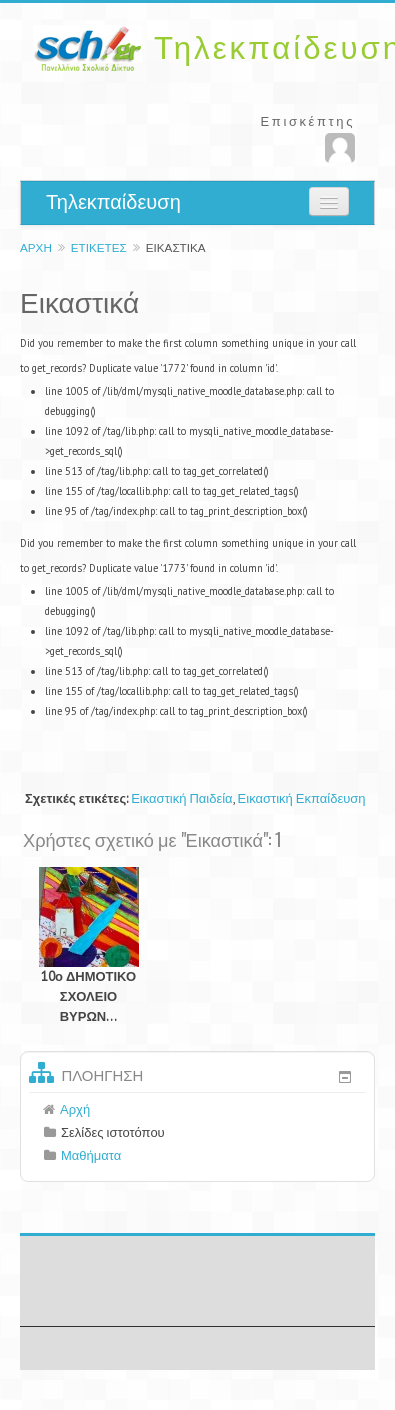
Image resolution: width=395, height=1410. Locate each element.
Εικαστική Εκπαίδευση (302, 798)
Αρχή (36, 247)
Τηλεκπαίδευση (113, 202)
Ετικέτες (99, 247)
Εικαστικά (176, 247)
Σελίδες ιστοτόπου (113, 1132)
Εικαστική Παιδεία (181, 798)
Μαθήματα (91, 1155)
